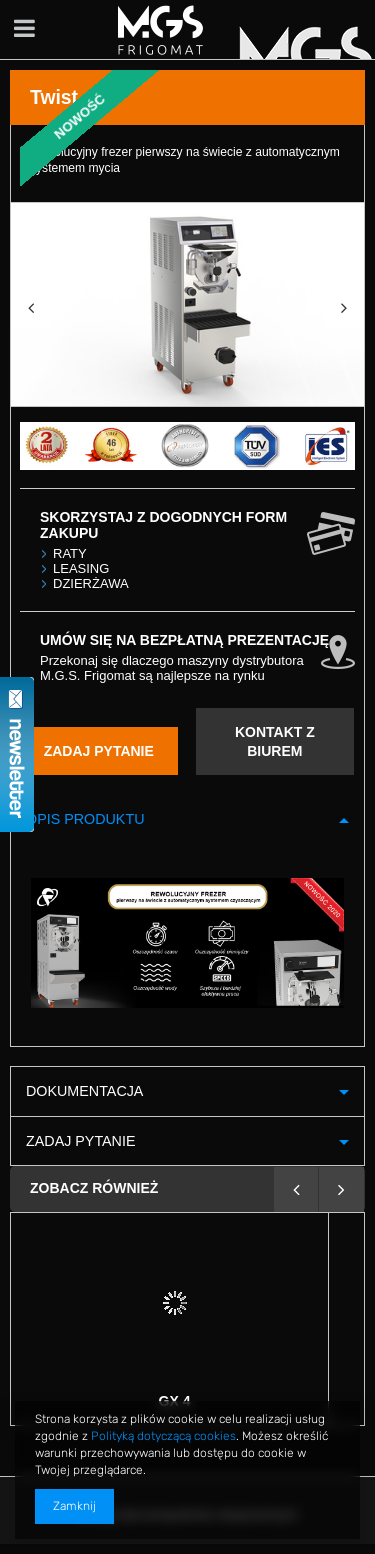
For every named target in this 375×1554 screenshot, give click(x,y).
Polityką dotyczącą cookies (163, 1436)
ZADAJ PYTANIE (99, 751)
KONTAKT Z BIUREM (275, 741)
